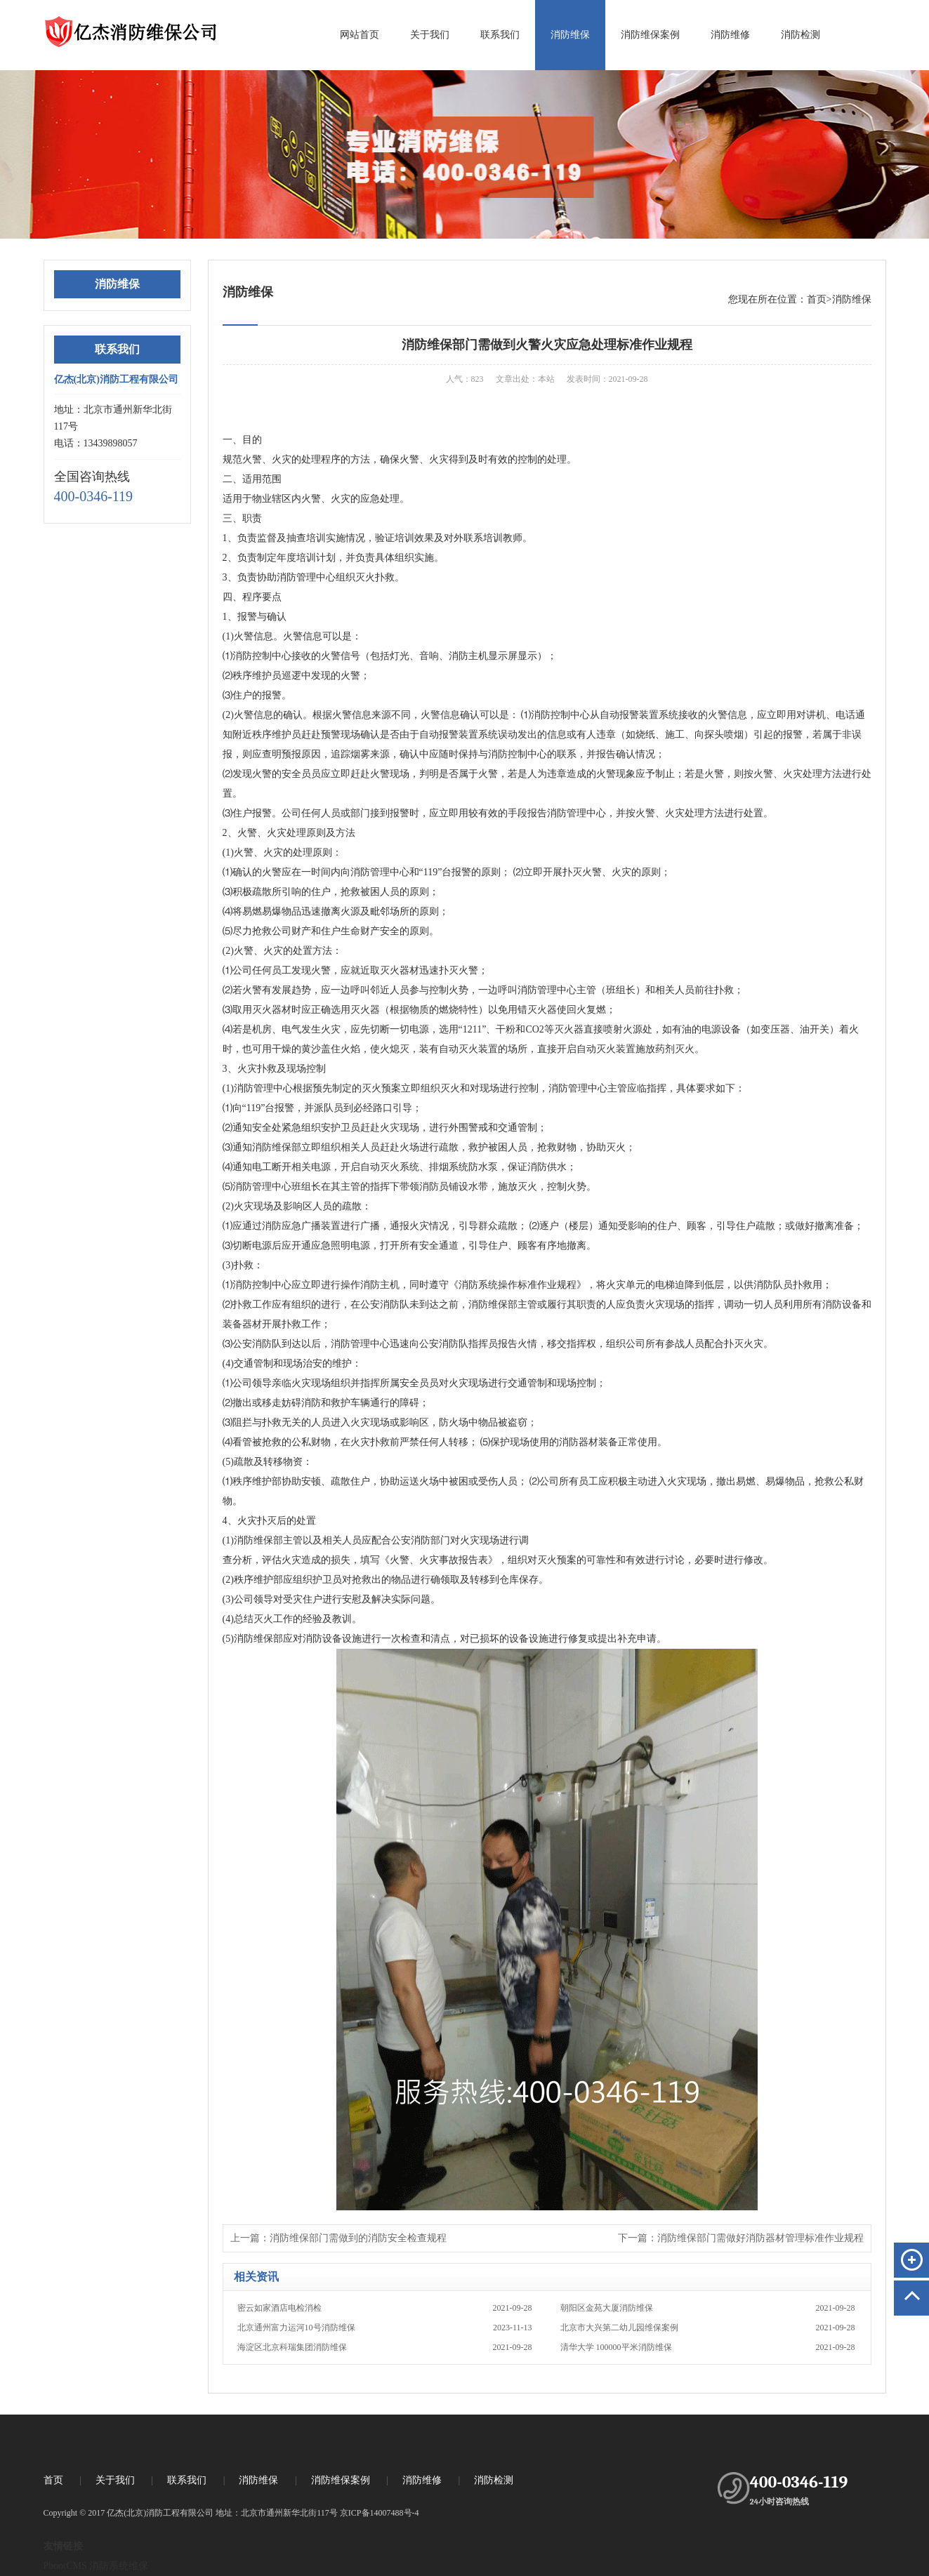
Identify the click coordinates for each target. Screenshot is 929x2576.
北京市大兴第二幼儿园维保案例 (707, 2327)
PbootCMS (65, 2566)
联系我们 (500, 34)
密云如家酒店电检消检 (384, 2308)
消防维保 (570, 34)
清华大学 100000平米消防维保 (707, 2347)
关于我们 (429, 34)
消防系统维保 (118, 2566)
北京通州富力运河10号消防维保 (384, 2327)
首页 (816, 299)
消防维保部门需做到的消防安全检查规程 (358, 2238)
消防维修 (730, 34)
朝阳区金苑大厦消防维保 (707, 2308)
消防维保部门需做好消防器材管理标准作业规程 (760, 2238)
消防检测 (800, 34)
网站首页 (359, 34)
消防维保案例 (650, 34)
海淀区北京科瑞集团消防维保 (384, 2347)
